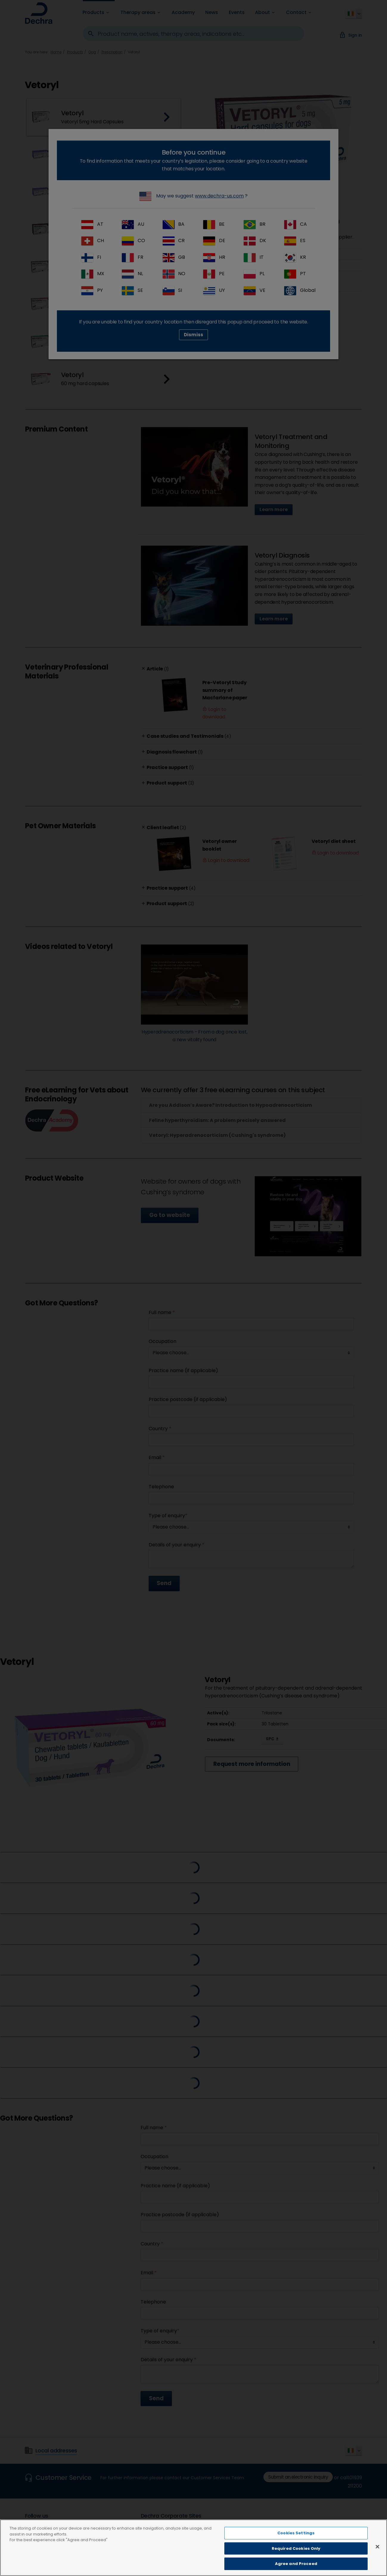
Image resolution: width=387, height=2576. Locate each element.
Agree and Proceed (296, 2563)
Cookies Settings (296, 2533)
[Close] (377, 2546)
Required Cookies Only (296, 2548)
